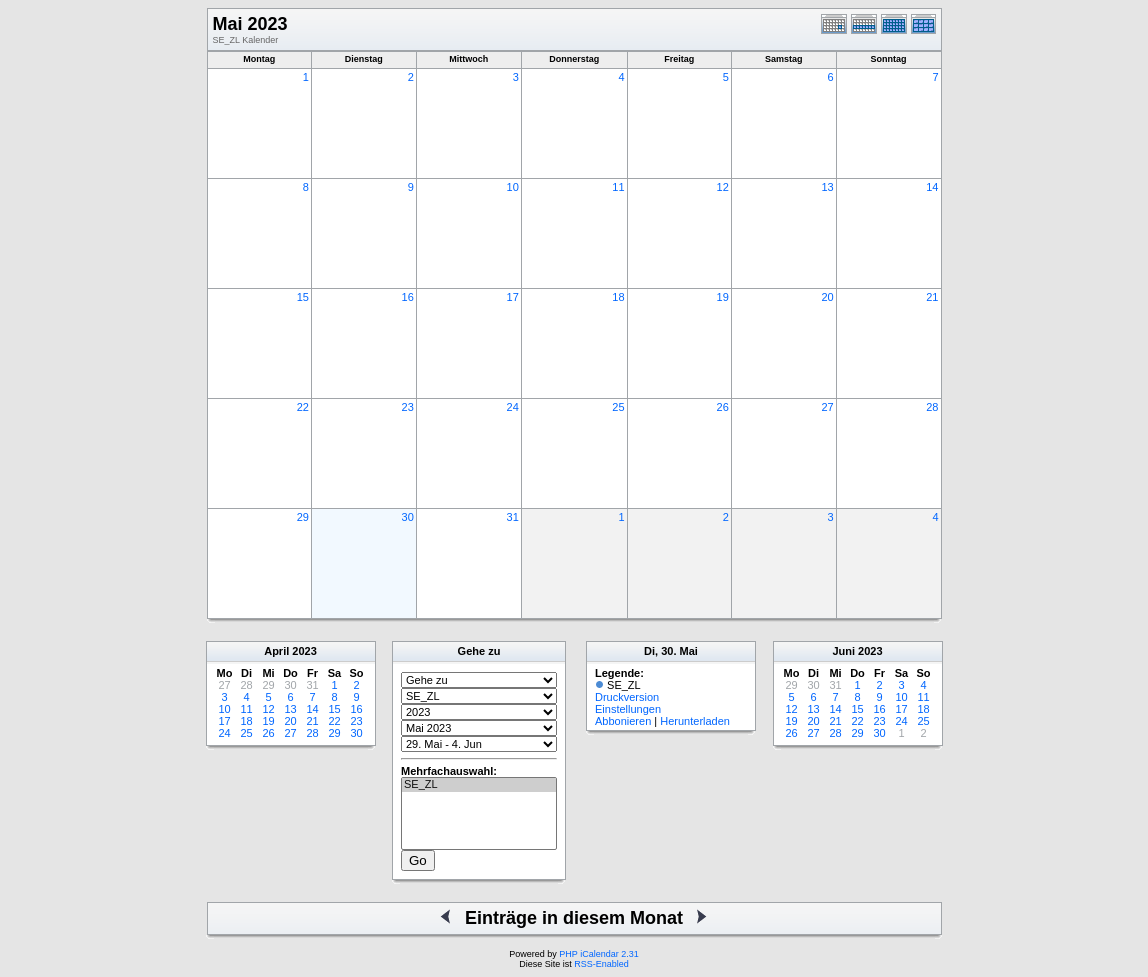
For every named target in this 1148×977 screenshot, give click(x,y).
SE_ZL (479, 785)
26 (723, 407)
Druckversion (627, 697)
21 (932, 297)
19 (723, 297)
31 (513, 517)
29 (303, 517)
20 (827, 297)
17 (513, 297)
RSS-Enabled (601, 964)
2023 (304, 651)
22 (303, 407)
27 (827, 407)
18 (618, 297)
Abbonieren (623, 721)
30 (408, 517)
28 (932, 407)
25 (618, 407)
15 (303, 297)
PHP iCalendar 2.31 (598, 954)
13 (827, 187)
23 (408, 407)
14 (932, 187)
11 (618, 187)
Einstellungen (628, 709)
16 (408, 297)
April (276, 651)
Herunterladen (695, 721)
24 (513, 407)
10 (513, 187)
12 (723, 187)
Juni (843, 651)
